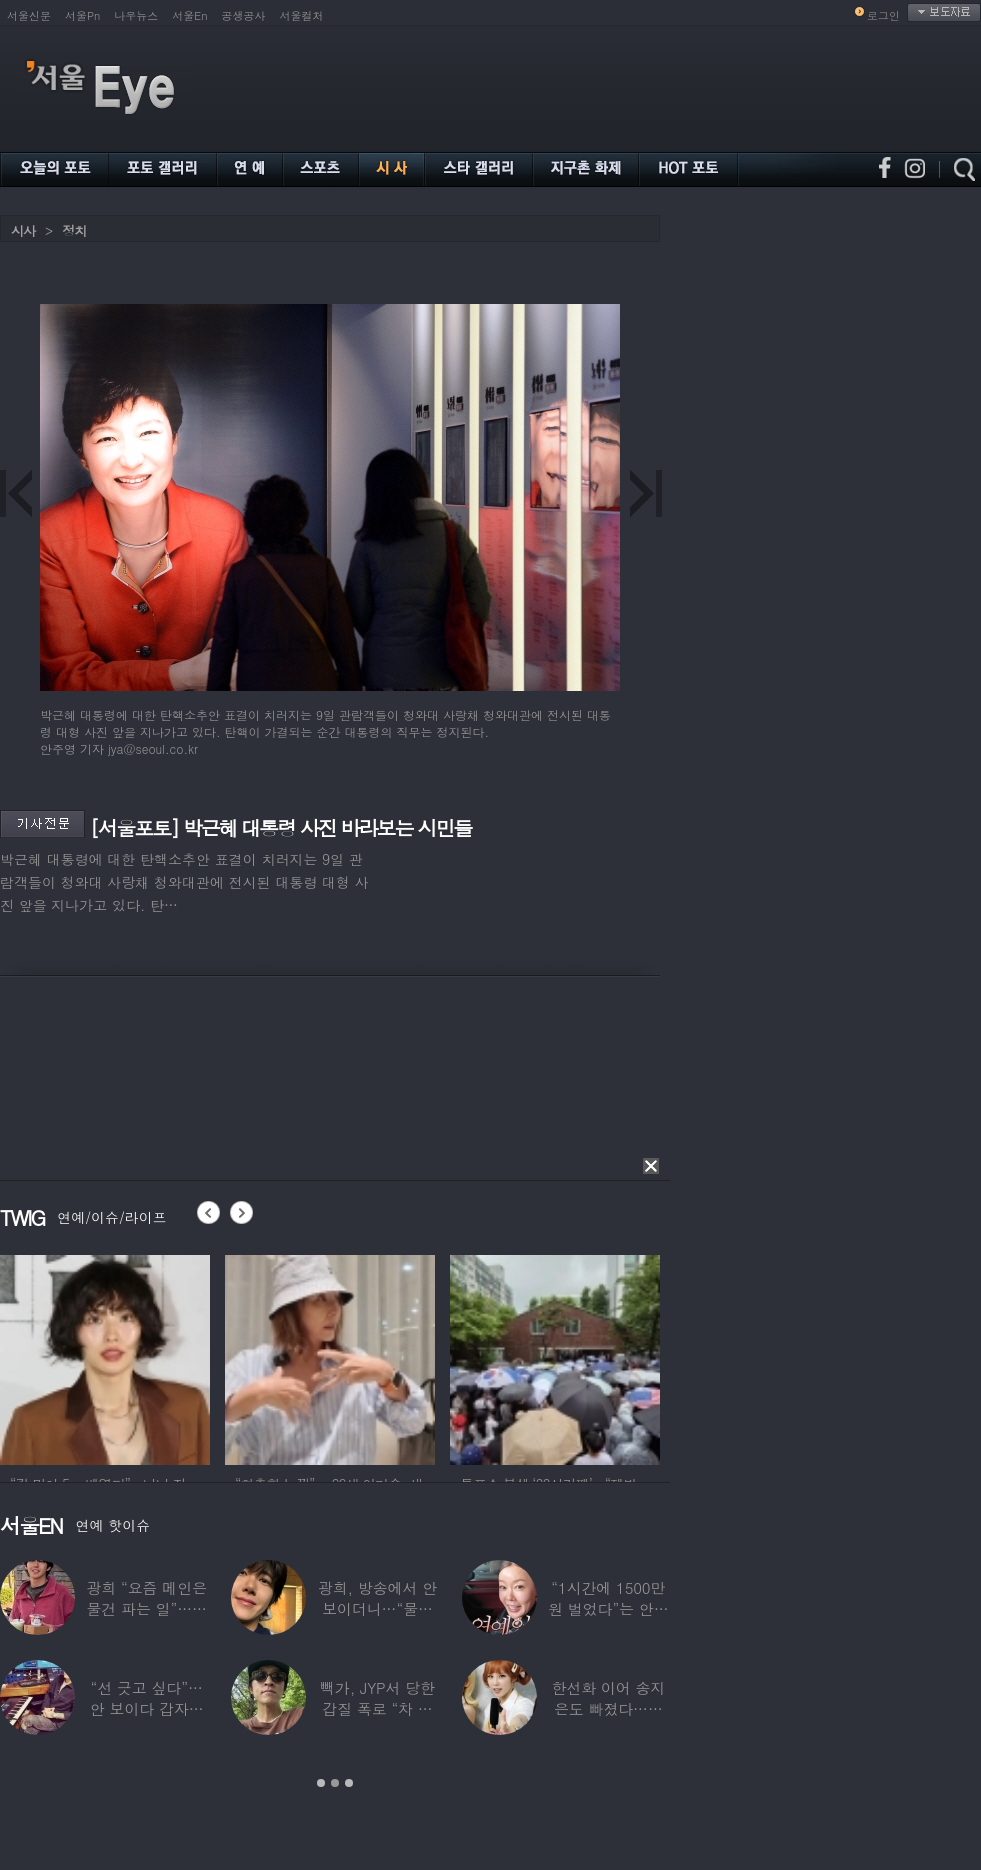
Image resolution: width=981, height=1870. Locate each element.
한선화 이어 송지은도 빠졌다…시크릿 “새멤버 (608, 1708)
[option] (105, 1357)
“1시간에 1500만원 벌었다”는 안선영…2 (608, 1608)
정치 (74, 230)
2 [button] (335, 1783)
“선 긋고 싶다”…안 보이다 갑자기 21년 (147, 1708)
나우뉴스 (136, 15)
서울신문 (29, 15)
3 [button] (349, 1783)
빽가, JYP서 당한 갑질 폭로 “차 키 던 (377, 1708)
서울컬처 (302, 15)
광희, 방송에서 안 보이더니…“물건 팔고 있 (377, 1608)
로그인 (883, 15)
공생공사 (244, 15)
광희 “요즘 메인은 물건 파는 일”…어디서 (146, 1608)
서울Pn (82, 15)
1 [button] (321, 1783)
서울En (189, 15)
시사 (23, 230)
